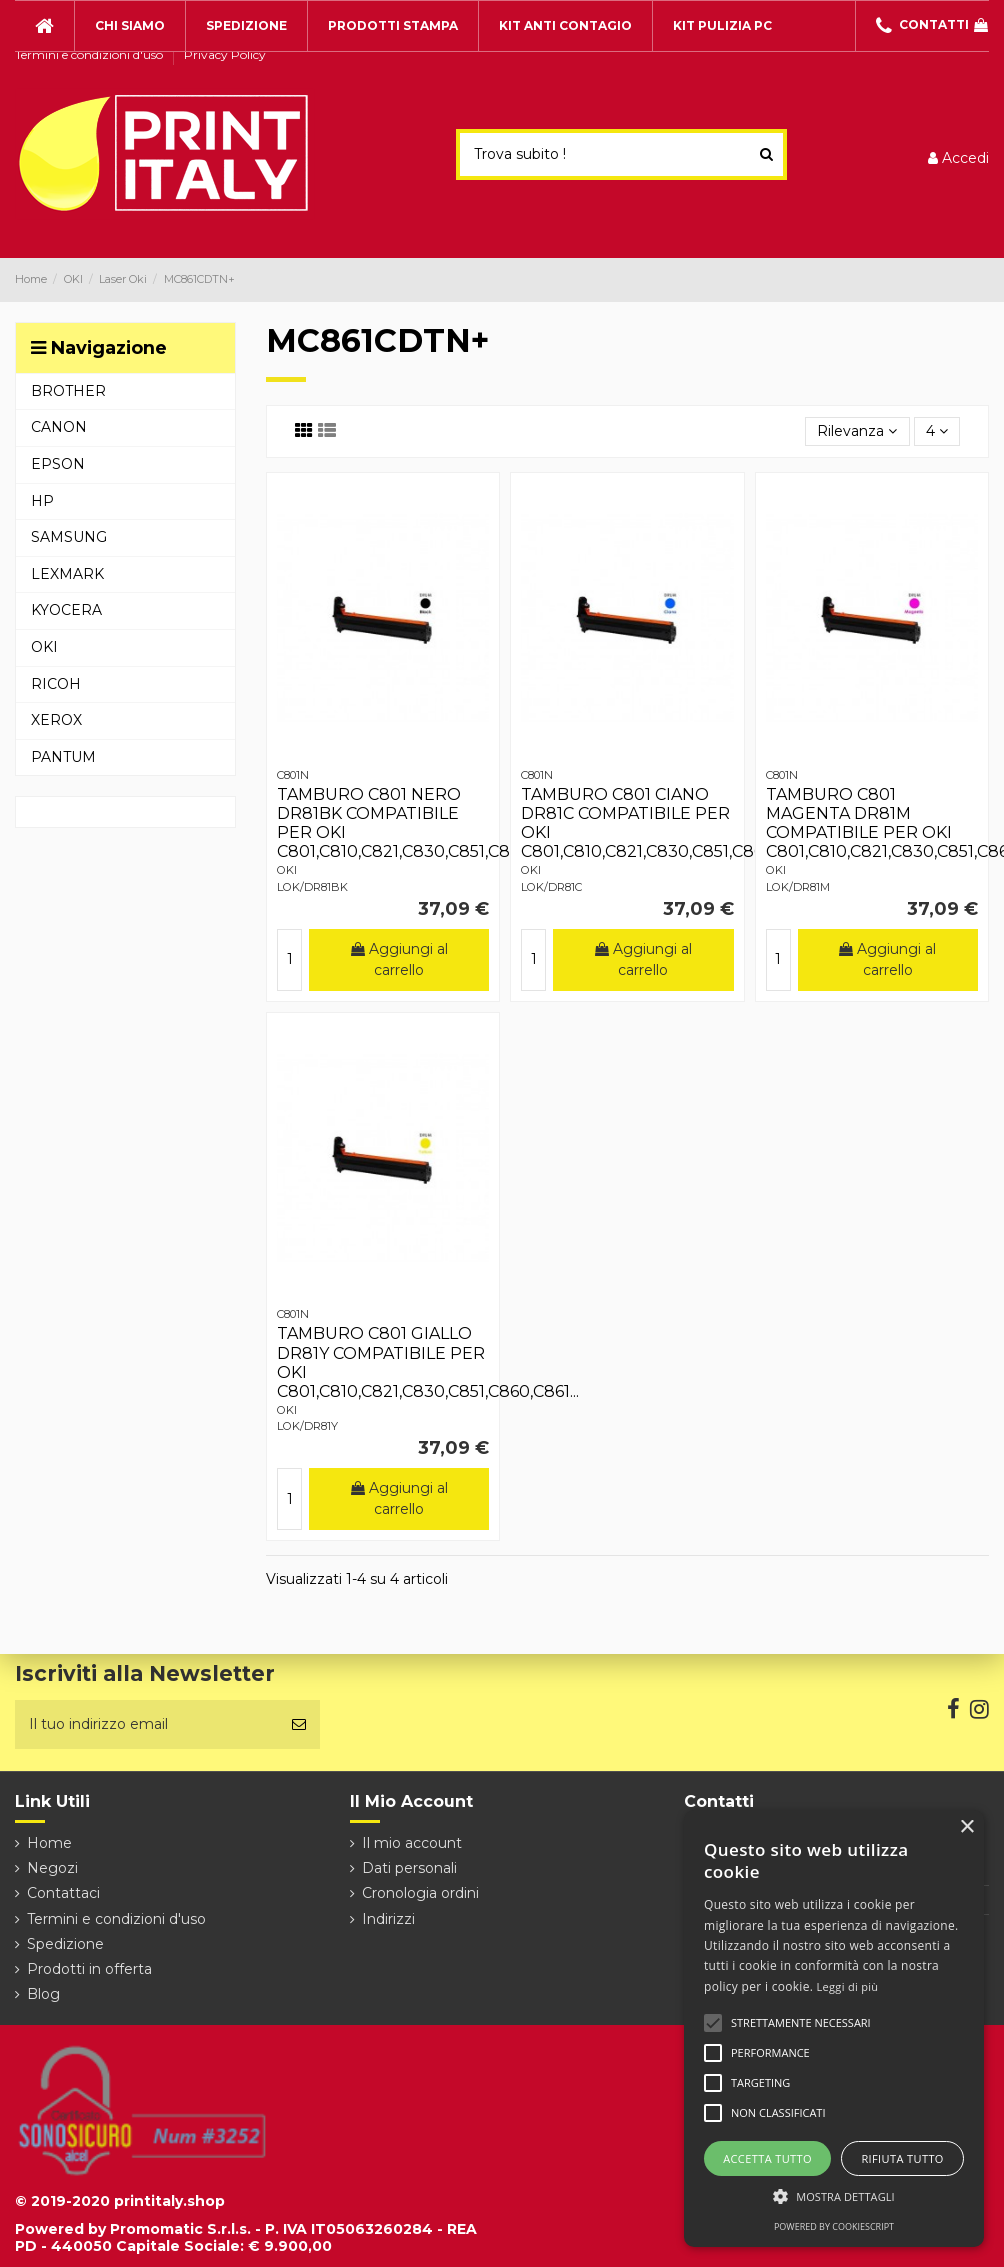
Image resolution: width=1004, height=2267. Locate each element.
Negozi (52, 1868)
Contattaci (63, 1893)
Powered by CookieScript (834, 2226)
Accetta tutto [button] (767, 2158)
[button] (834, 2196)
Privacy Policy (225, 54)
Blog (43, 1994)
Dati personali (409, 1868)
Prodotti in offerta (89, 1969)
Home (49, 1843)
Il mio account (412, 1843)
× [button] (966, 1827)
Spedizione (65, 1944)
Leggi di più (848, 1986)
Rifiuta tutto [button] (902, 2158)
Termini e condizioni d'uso (90, 54)
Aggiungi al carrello (399, 959)
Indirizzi (388, 1919)
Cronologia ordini (420, 1893)
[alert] (834, 2028)
